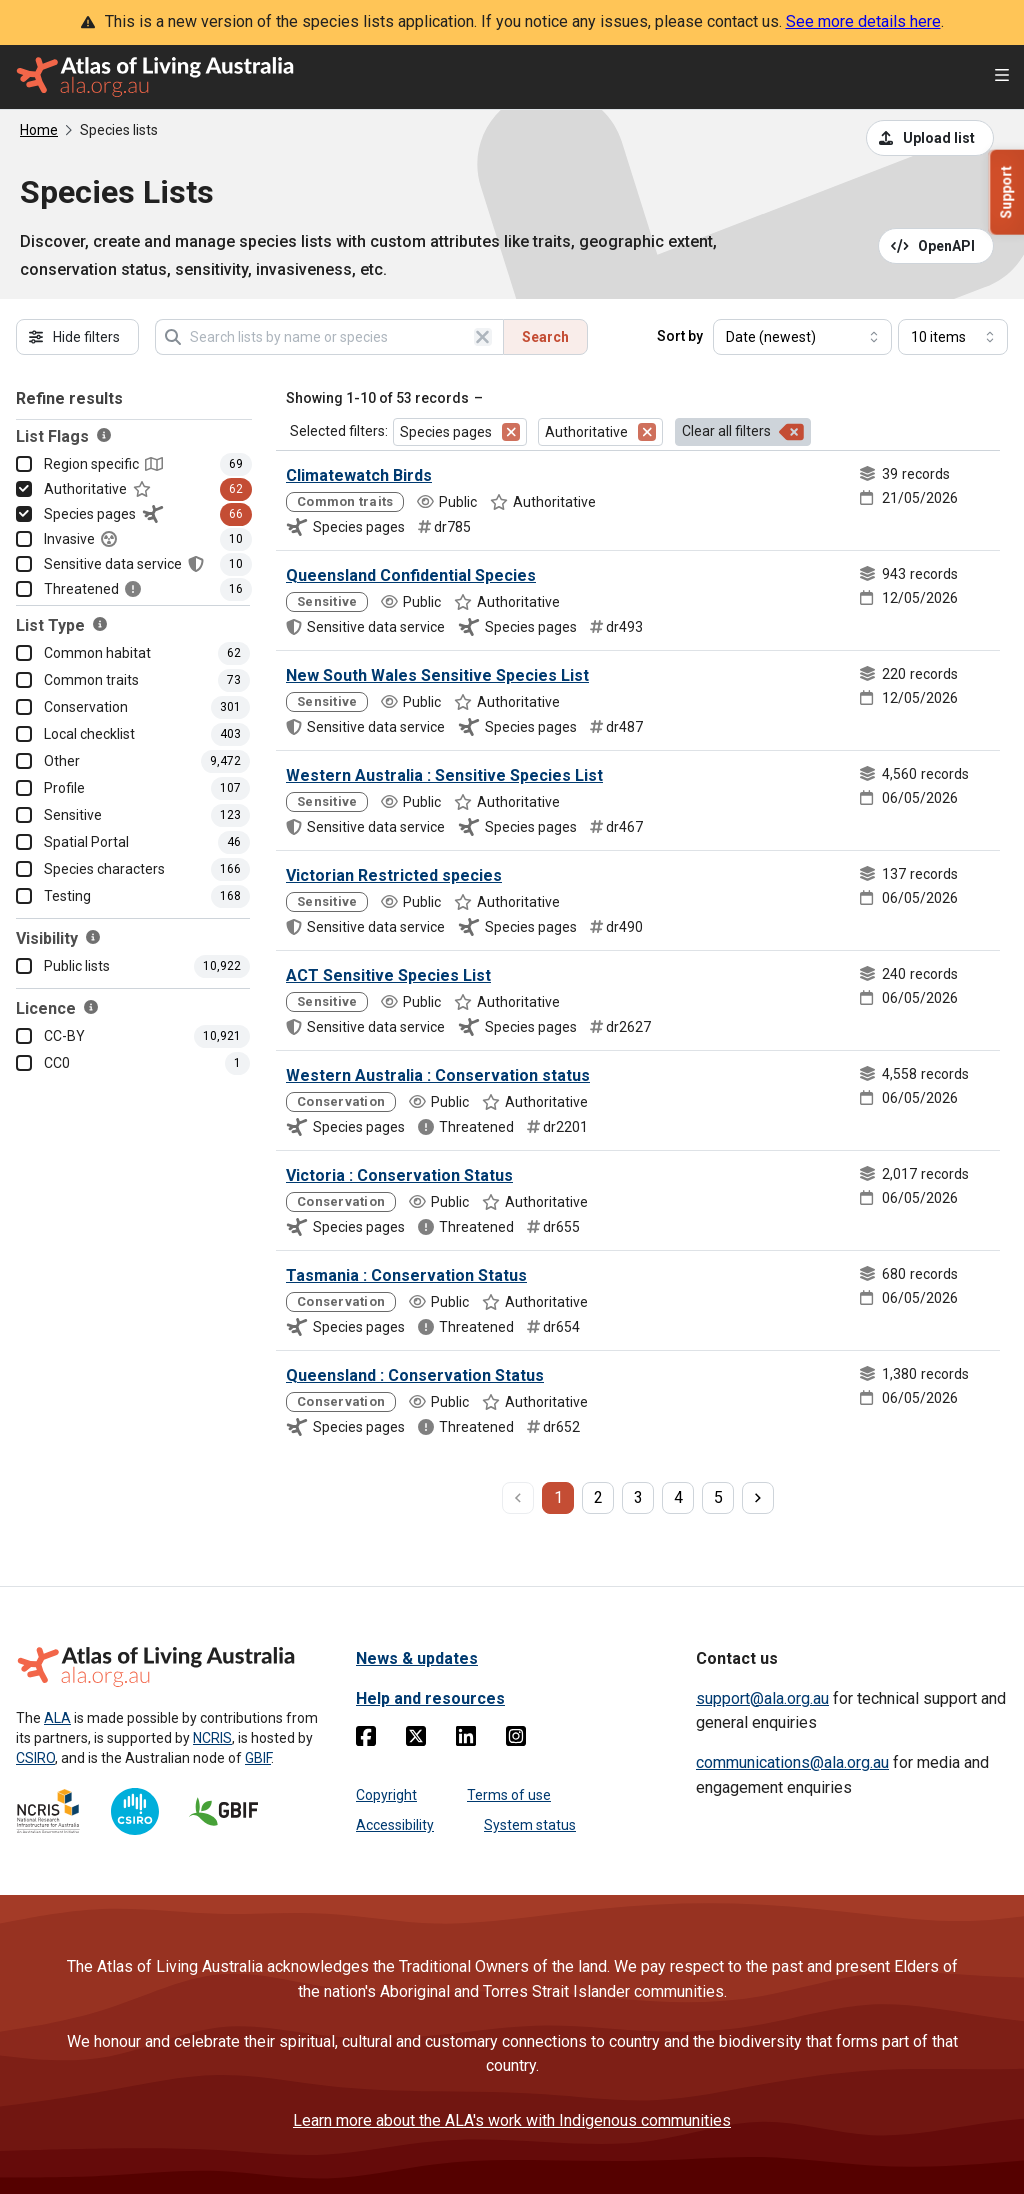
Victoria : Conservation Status (399, 1175)
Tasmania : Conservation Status (406, 1275)
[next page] (758, 1498)
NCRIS (212, 1738)
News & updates (417, 1658)
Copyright (386, 1795)
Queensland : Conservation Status (415, 1375)
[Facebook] (366, 1740)
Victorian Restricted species (394, 875)
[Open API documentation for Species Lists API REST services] (936, 246)
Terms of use (509, 1795)
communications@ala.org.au (792, 1762)
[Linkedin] (466, 1740)
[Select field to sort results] (802, 337)
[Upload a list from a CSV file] (930, 138)
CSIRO (35, 1758)
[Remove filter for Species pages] (511, 432)
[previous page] (518, 1498)
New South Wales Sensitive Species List (437, 675)
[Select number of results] (953, 337)
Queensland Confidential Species (411, 575)
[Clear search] (483, 337)
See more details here (863, 21)
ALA (57, 1718)
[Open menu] (1002, 77)
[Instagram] (516, 1740)
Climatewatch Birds (359, 475)
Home (39, 130)
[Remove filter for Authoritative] (647, 432)
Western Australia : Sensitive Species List (444, 775)
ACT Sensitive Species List (388, 975)
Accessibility (395, 1825)
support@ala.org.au (762, 1698)
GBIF (258, 1758)
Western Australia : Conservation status (438, 1075)
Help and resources (430, 1698)
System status (530, 1825)
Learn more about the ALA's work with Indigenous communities (512, 2120)
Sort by (680, 336)
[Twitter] (416, 1740)
